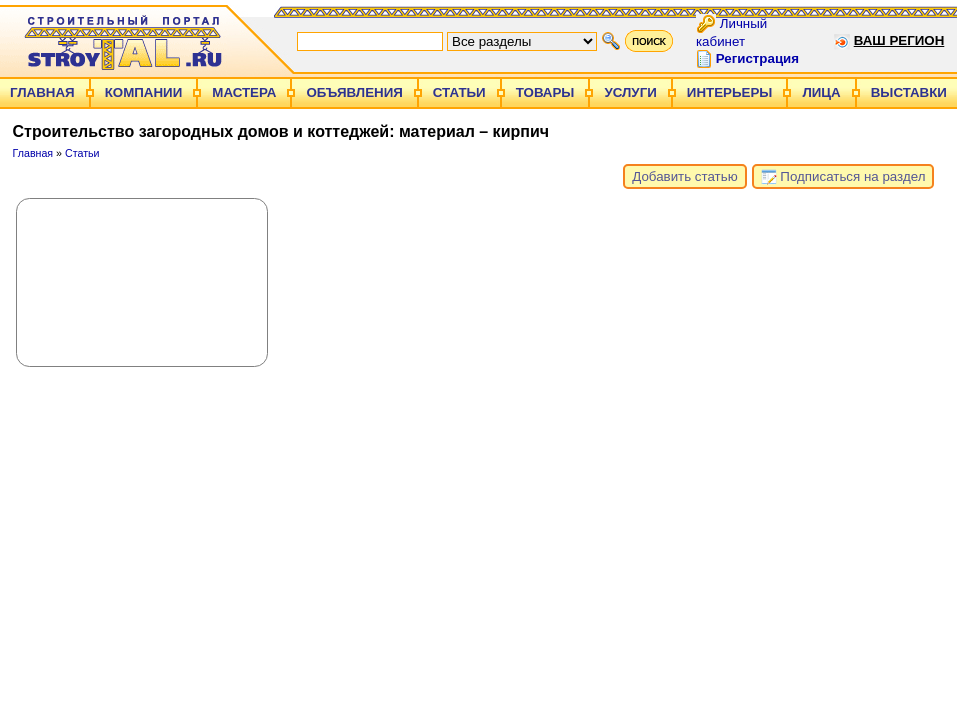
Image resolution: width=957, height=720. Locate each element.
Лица (821, 92)
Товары (545, 92)
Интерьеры (730, 92)
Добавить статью (684, 176)
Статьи (459, 92)
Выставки (909, 92)
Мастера (244, 92)
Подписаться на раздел (843, 177)
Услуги (630, 92)
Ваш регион (899, 40)
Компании (144, 92)
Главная (42, 92)
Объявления (354, 92)
